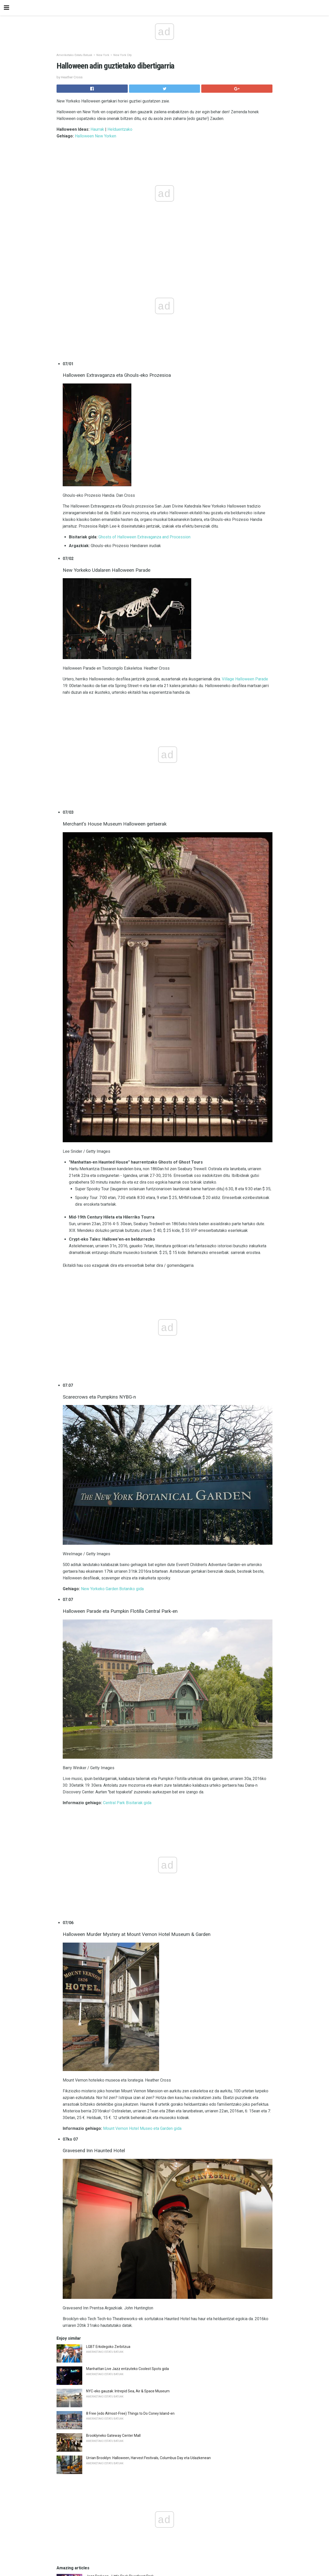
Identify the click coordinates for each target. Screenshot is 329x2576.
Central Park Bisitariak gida (127, 1475)
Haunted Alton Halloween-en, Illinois (115, 2229)
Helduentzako (119, 129)
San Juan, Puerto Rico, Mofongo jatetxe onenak (124, 2295)
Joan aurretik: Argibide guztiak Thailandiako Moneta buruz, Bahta (139, 2416)
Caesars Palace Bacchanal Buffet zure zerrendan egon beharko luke (141, 2371)
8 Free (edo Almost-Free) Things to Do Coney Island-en (130, 1977)
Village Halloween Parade (245, 569)
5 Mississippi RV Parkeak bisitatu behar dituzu (123, 2327)
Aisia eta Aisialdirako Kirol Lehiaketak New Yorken (126, 2251)
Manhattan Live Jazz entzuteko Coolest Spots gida (127, 1932)
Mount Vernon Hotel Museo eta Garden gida (142, 1691)
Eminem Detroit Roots (104, 2394)
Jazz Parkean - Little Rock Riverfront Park (120, 2140)
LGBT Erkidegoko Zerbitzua (108, 1910)
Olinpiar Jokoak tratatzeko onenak (114, 2273)
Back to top (164, 2552)
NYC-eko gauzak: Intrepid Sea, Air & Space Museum (128, 1954)
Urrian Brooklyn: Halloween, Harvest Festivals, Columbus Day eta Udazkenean (148, 2021)
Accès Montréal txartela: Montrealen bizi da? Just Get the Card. (137, 2206)
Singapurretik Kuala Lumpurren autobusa (119, 2349)
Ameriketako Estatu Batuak (74, 55)
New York (102, 55)
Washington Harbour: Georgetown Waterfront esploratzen (133, 2438)
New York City (122, 55)
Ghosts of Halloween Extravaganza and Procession (144, 427)
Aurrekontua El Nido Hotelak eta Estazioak (120, 2184)
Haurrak (97, 129)
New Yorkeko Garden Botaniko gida (112, 1261)
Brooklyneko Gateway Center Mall (113, 1999)
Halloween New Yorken (95, 136)
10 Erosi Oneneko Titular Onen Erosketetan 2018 (125, 2162)
